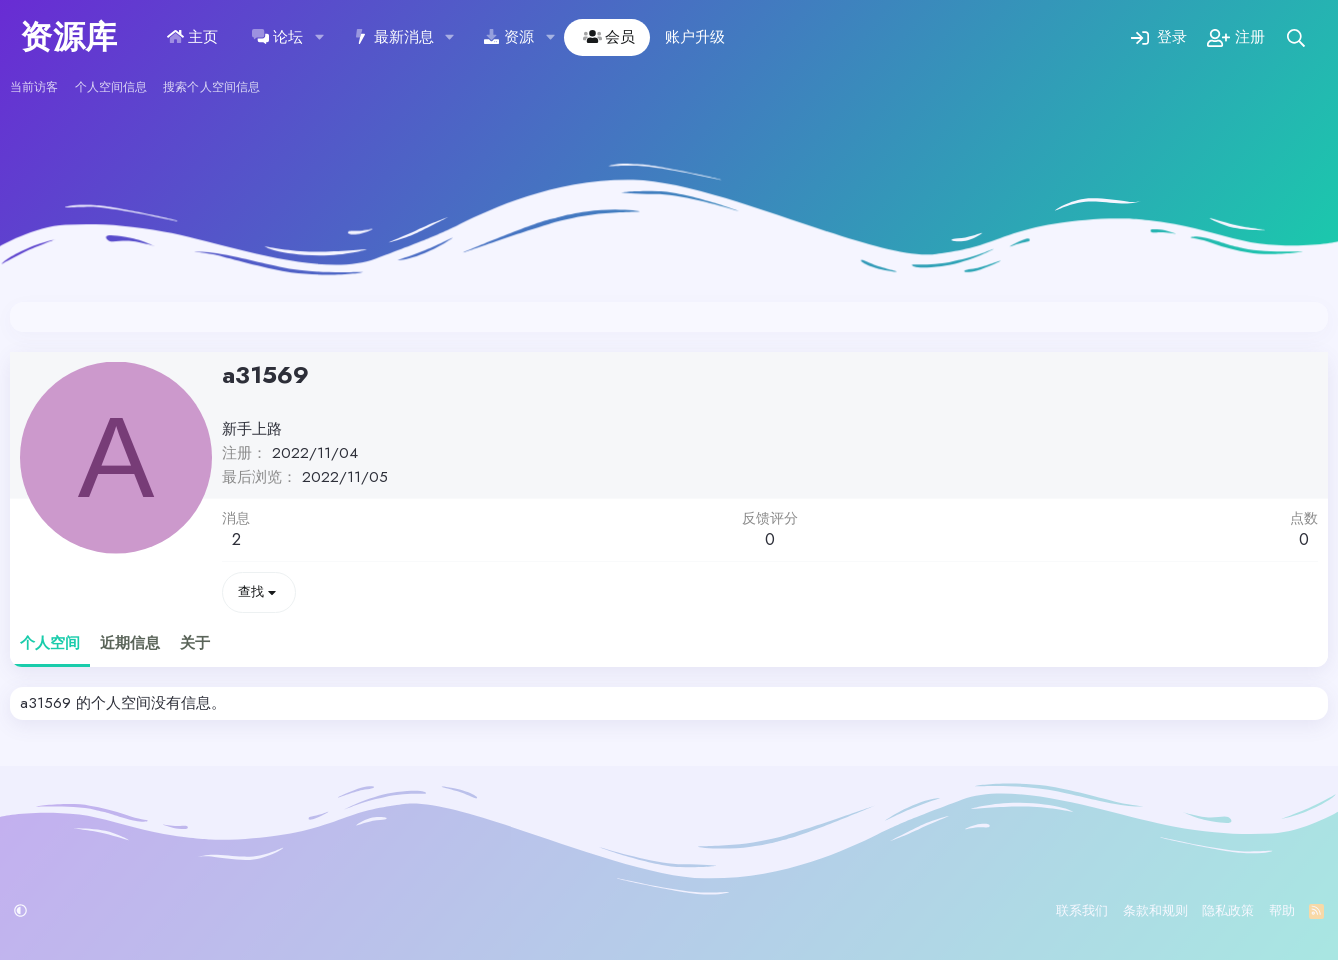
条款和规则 (1155, 910)
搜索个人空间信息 (211, 87)
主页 (203, 37)
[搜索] (1296, 37)
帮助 (1282, 910)
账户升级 (695, 37)
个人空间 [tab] (50, 643)
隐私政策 (1228, 910)
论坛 (288, 37)
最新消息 (404, 37)
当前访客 (34, 87)
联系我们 (1082, 910)
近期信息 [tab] (130, 643)
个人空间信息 (111, 87)
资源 (519, 37)
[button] (319, 37)
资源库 (69, 37)
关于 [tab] (195, 643)
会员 (620, 37)
